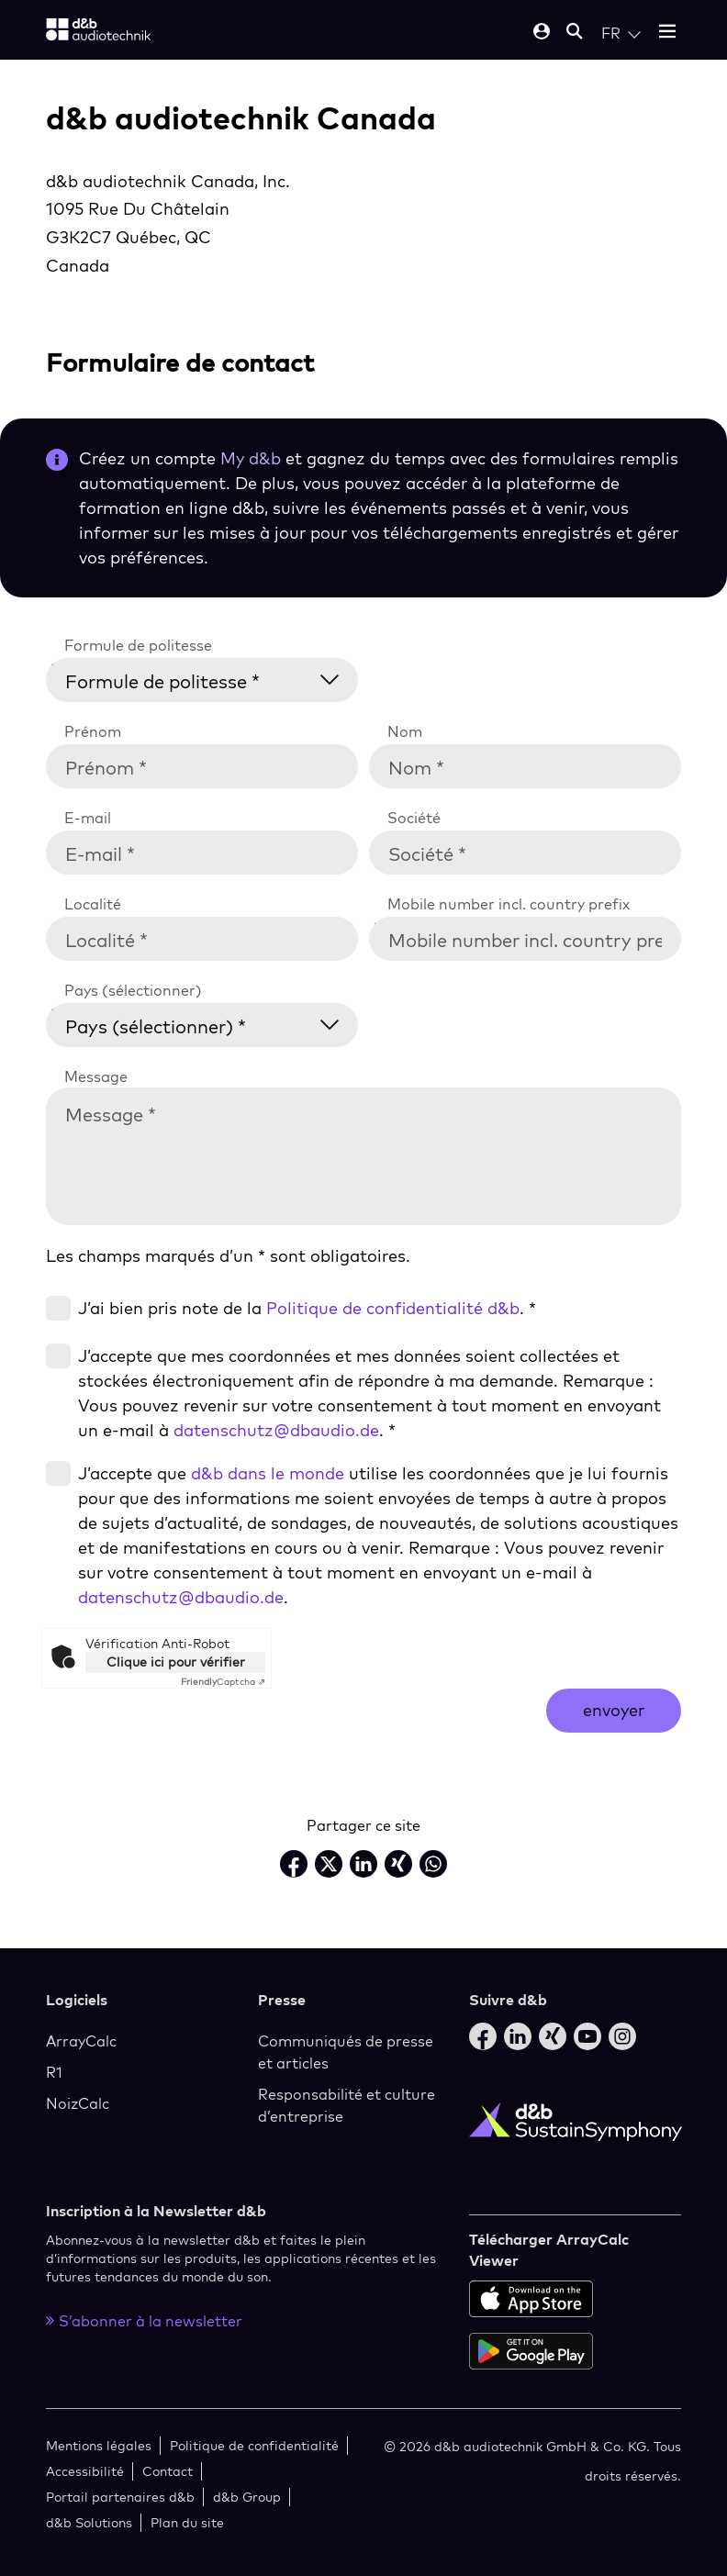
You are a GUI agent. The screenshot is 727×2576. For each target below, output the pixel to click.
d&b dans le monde (267, 1473)
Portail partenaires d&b (120, 2496)
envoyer (613, 1710)
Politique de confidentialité (254, 2445)
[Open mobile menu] (667, 32)
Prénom (92, 731)
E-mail (87, 817)
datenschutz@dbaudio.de (276, 1430)
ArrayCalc (81, 2041)
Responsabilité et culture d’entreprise (346, 2105)
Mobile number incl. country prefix (508, 904)
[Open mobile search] (574, 32)
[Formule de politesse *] (213, 678)
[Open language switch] (621, 33)
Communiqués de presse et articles (345, 2052)
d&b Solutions (89, 2522)
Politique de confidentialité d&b (393, 1308)
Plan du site (187, 2522)
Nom (404, 731)
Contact (167, 2471)
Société (414, 817)
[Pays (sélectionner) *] (213, 1023)
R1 (54, 2072)
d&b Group (247, 2496)
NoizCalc (77, 2103)
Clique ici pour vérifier (175, 1662)
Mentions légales (98, 2445)
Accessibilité (85, 2471)
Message (96, 1076)
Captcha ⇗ (223, 1682)
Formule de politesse (138, 645)
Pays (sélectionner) (133, 990)
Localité (92, 904)
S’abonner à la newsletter (144, 2321)
